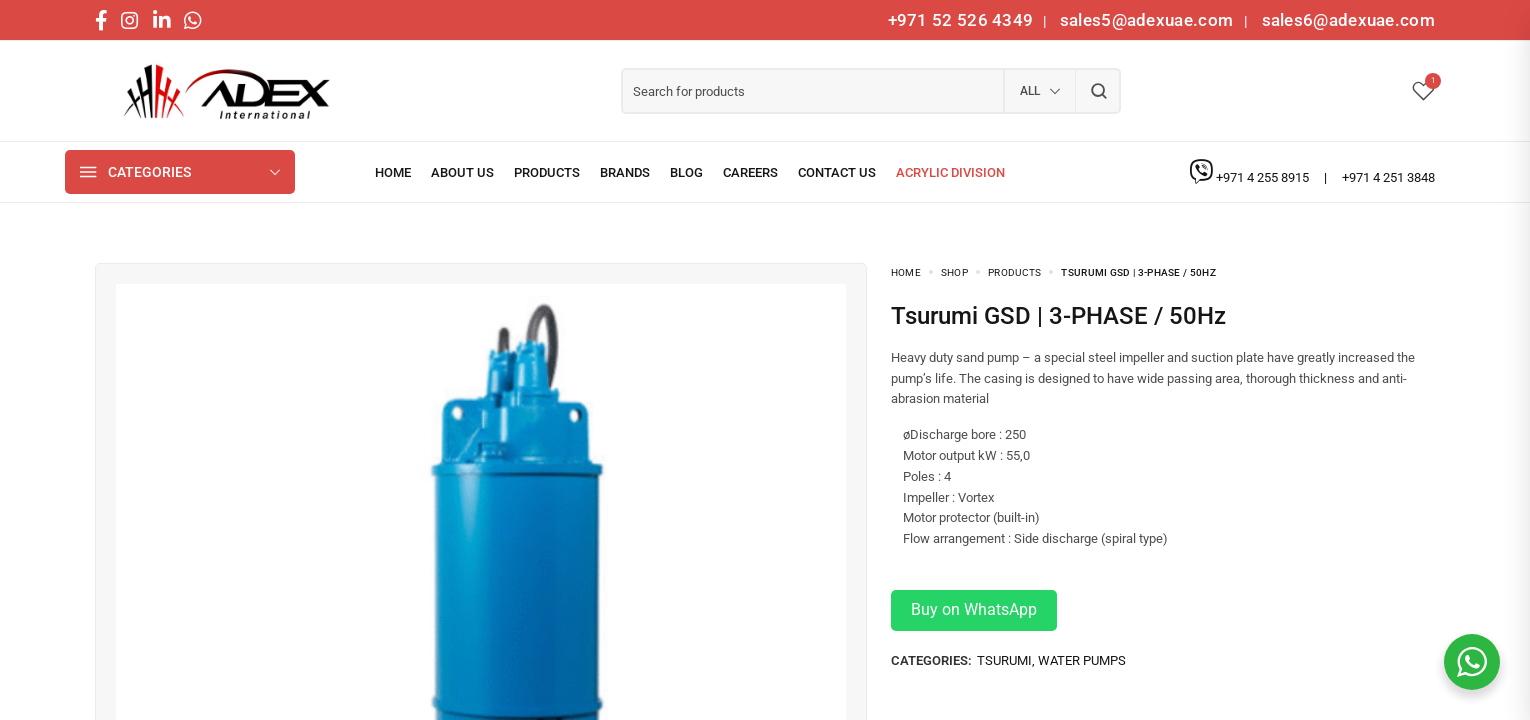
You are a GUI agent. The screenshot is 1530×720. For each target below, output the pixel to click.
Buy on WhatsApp (974, 609)
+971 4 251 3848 (1388, 177)
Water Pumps (1082, 660)
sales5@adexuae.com (1149, 20)
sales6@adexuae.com (1346, 20)
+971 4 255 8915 (1264, 177)
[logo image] (220, 91)
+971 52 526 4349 (961, 20)
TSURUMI (1004, 660)
